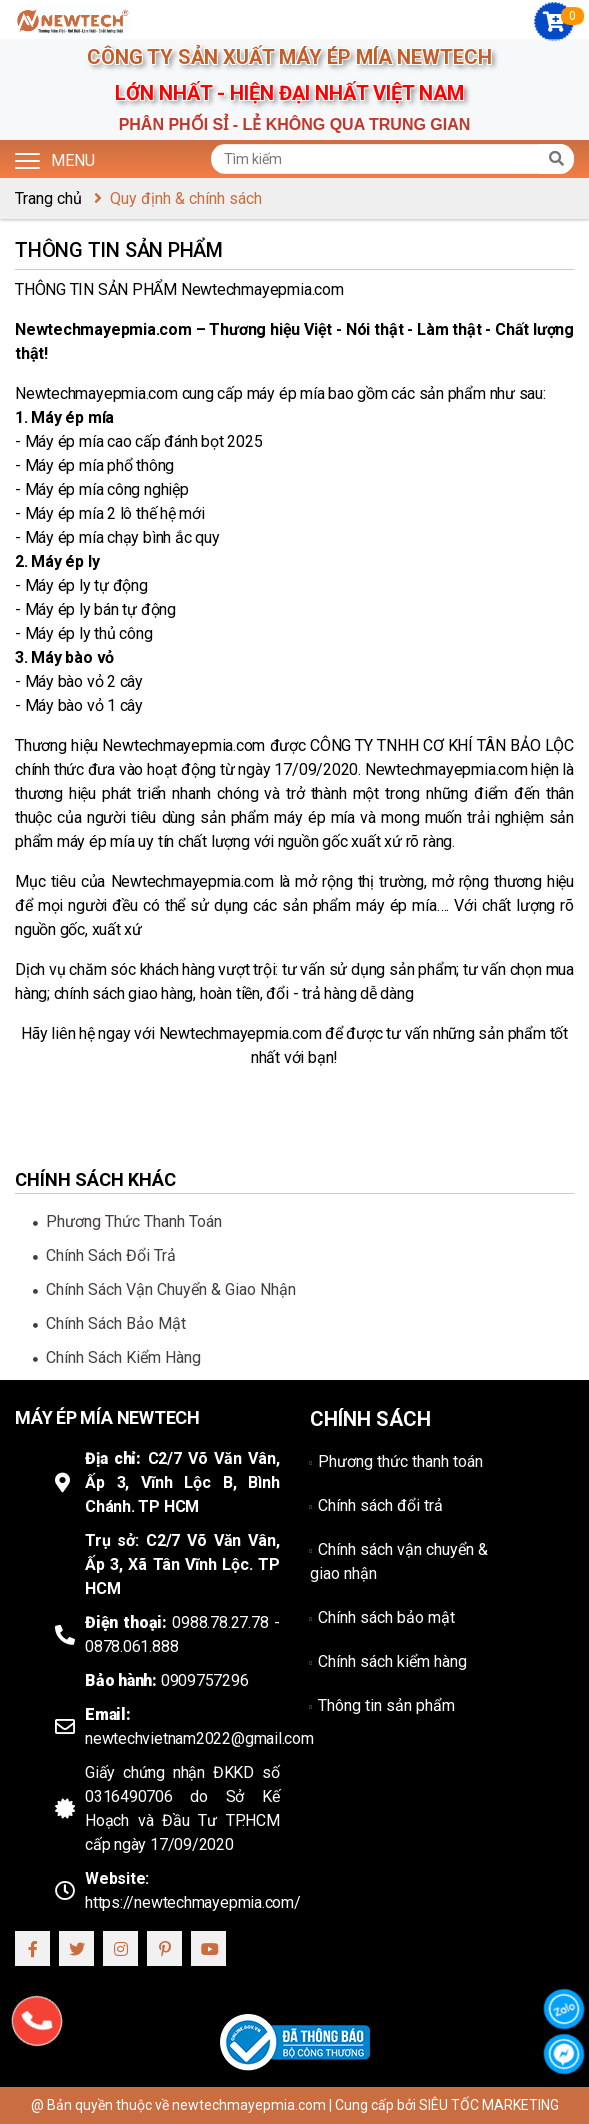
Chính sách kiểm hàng (123, 1357)
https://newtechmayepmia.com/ (193, 1902)
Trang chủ (48, 198)
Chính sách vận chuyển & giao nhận (171, 1289)
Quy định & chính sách (186, 198)
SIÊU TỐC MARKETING (489, 2105)
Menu (55, 159)
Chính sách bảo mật (116, 1323)
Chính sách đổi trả (111, 1255)
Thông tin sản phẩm (386, 1705)
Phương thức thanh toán (134, 1221)
